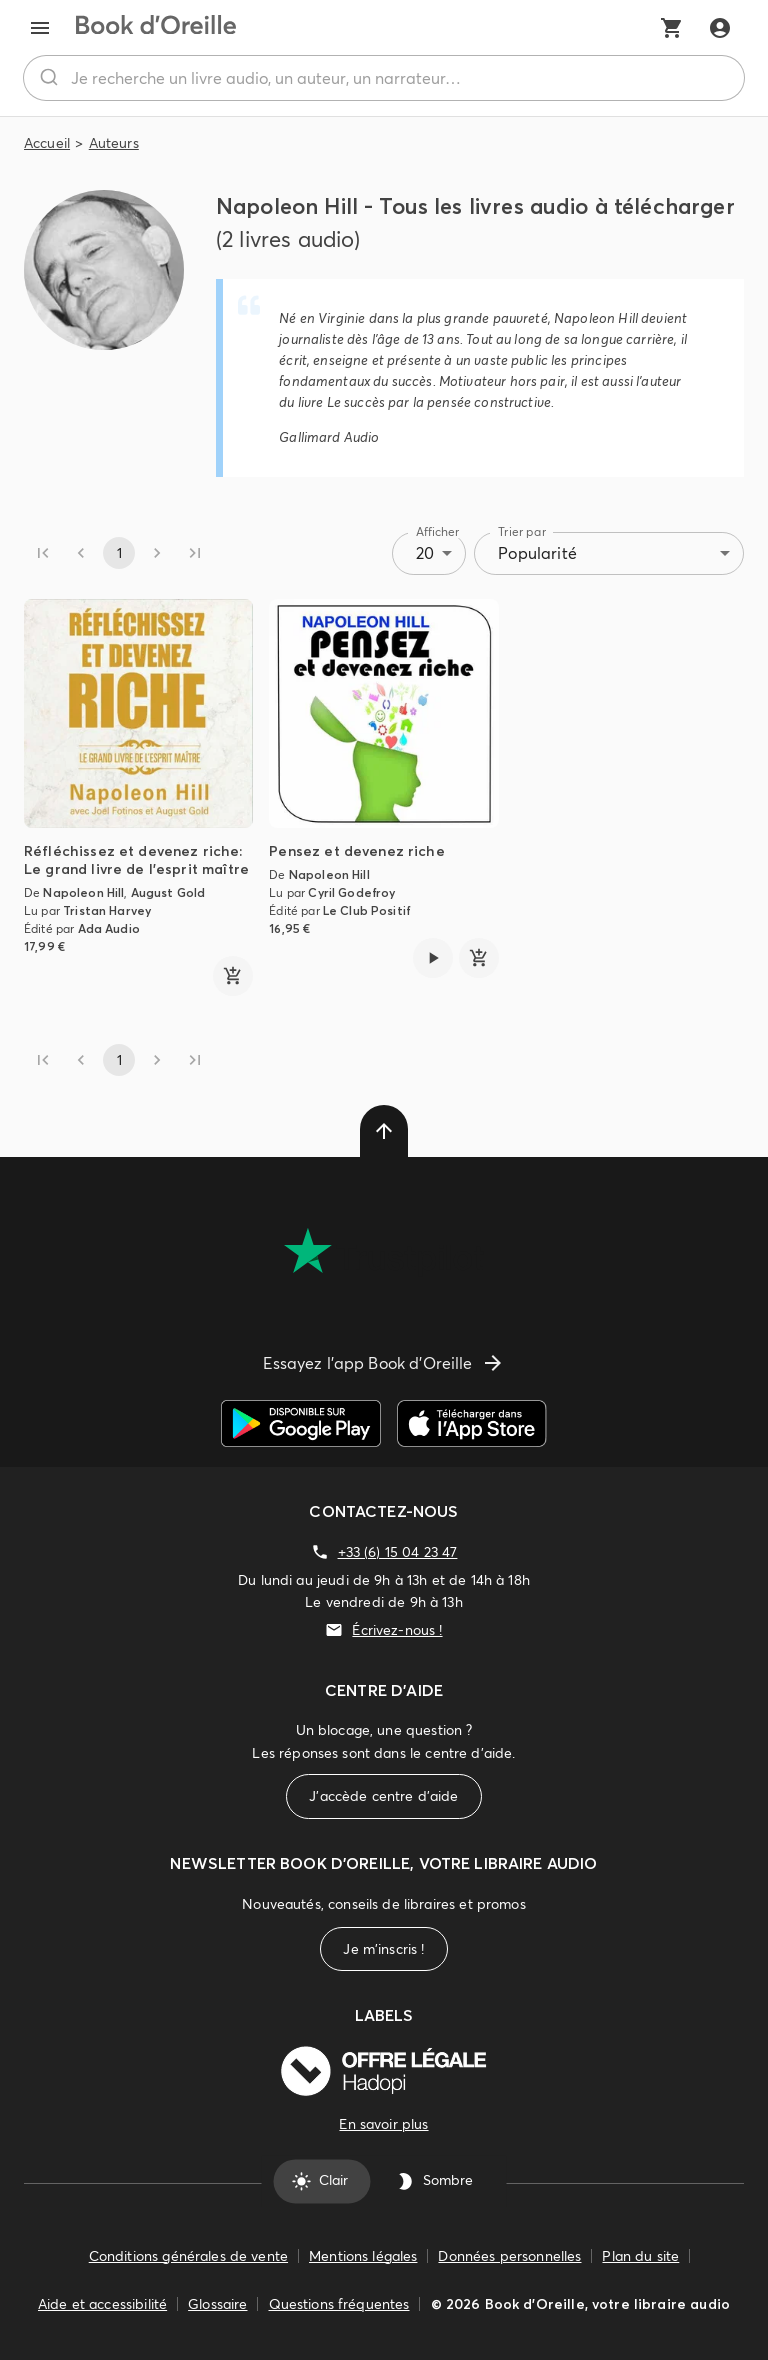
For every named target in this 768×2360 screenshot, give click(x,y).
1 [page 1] (119, 553)
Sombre (436, 2181)
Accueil (47, 143)
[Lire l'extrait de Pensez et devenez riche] (433, 958)
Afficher (438, 531)
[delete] (384, 1131)
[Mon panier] (672, 28)
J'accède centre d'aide (383, 1796)
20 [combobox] (425, 553)
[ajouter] (233, 976)
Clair (321, 2181)
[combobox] (384, 78)
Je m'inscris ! (383, 1949)
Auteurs (114, 143)
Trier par (522, 531)
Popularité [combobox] (537, 553)
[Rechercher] (47, 78)
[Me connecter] (720, 28)
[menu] (40, 28)
